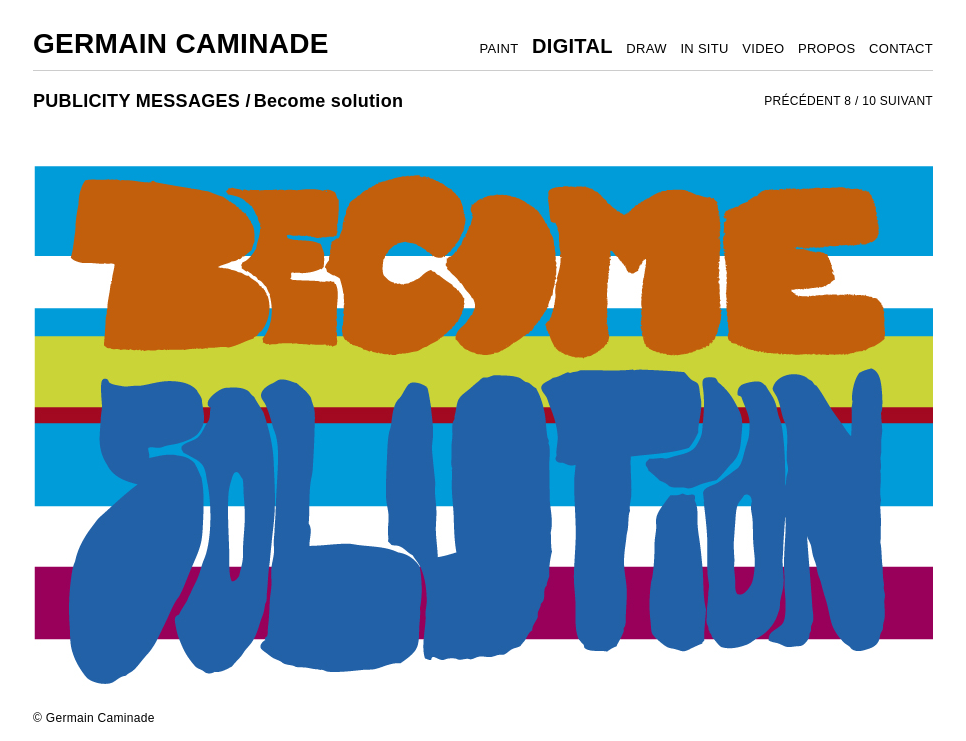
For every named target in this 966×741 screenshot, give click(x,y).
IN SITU (704, 48)
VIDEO (763, 48)
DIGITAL (572, 46)
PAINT (499, 48)
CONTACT (901, 48)
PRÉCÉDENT (802, 101)
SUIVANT (906, 101)
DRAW (646, 48)
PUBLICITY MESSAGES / (142, 101)
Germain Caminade (181, 43)
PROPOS (826, 48)
